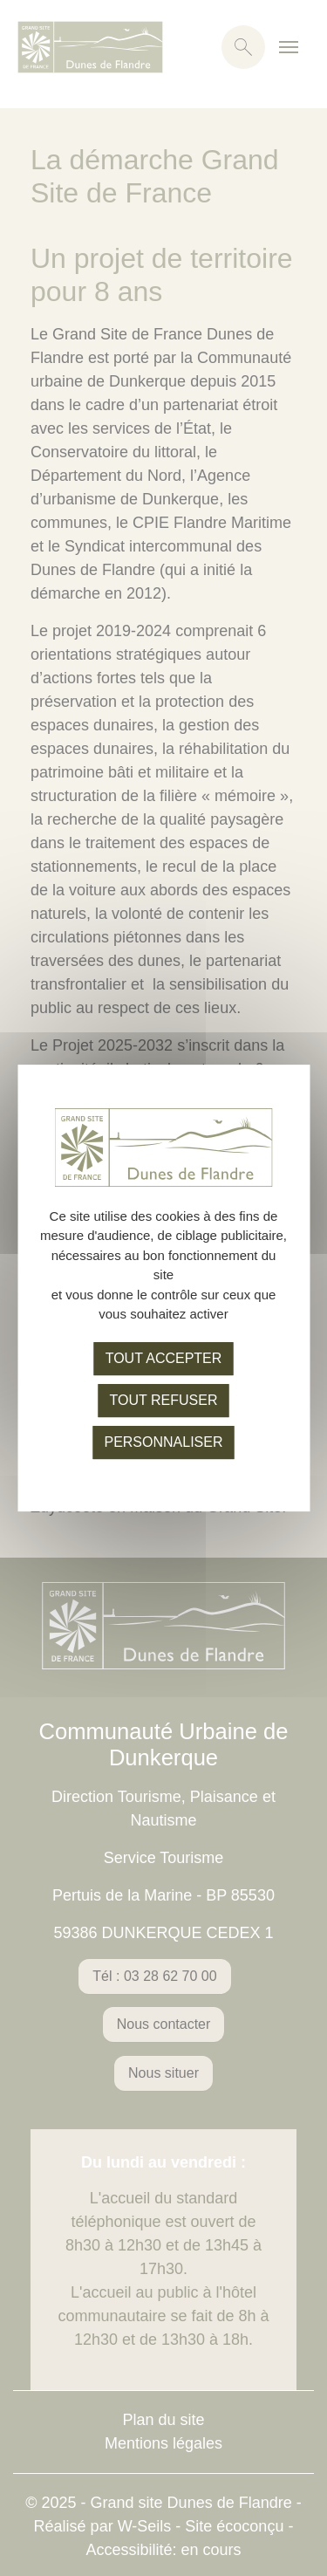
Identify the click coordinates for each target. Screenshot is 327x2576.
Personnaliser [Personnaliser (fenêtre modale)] (163, 1442)
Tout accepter (164, 1358)
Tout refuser (164, 1400)
